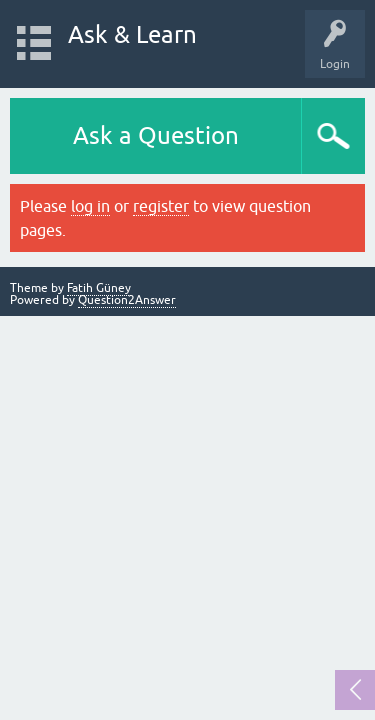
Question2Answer (127, 300)
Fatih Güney (99, 288)
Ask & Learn (132, 34)
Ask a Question (156, 135)
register (161, 206)
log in (90, 206)
